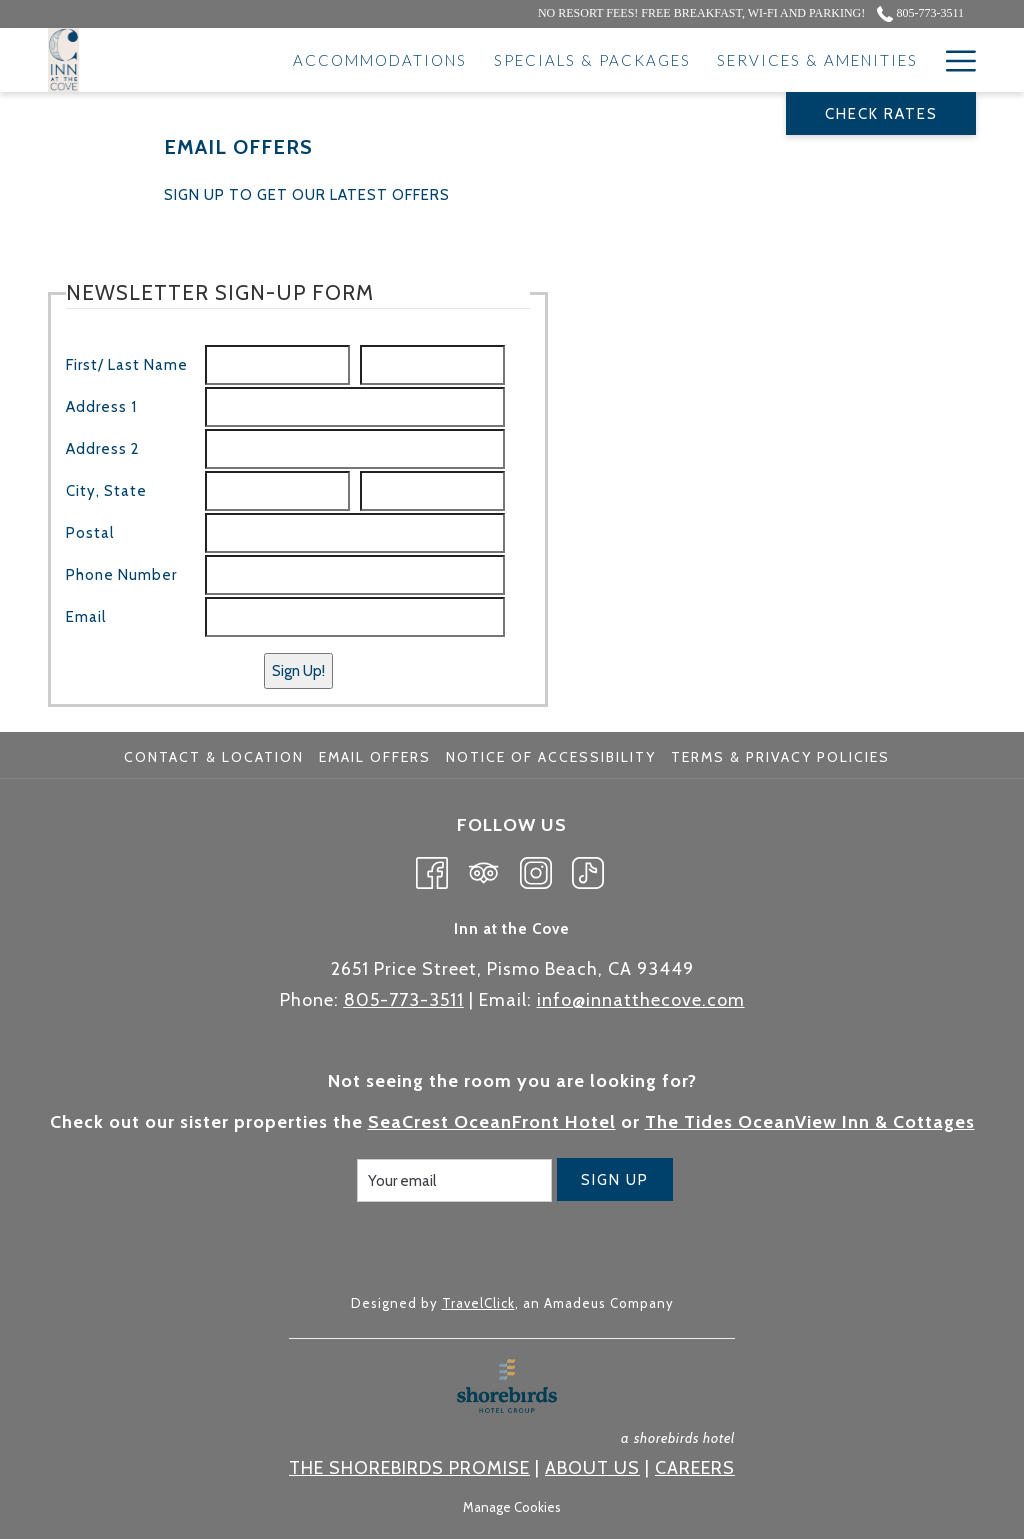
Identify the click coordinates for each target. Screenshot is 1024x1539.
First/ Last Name (127, 365)
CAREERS (695, 1468)
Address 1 (101, 407)
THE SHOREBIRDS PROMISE (409, 1468)
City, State (106, 491)
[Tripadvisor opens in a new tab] (484, 869)
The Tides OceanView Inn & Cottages (810, 1122)
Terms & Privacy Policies (780, 757)
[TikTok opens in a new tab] (588, 869)
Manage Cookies (512, 1507)
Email (86, 617)
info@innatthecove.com (641, 1000)
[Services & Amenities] (667, 60)
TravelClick (478, 1303)
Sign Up (615, 1180)
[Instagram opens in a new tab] (536, 869)
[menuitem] (216, 757)
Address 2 (103, 449)
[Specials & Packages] (441, 60)
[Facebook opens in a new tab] (432, 869)
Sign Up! (298, 671)
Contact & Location (214, 757)
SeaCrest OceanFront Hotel (492, 1122)
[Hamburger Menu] (953, 60)
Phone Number (121, 575)
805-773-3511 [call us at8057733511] (920, 13)
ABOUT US (592, 1468)
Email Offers (375, 757)
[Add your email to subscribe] (454, 1180)
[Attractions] (856, 60)
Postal (90, 533)
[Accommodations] (230, 60)
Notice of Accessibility (551, 757)
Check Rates (881, 114)
